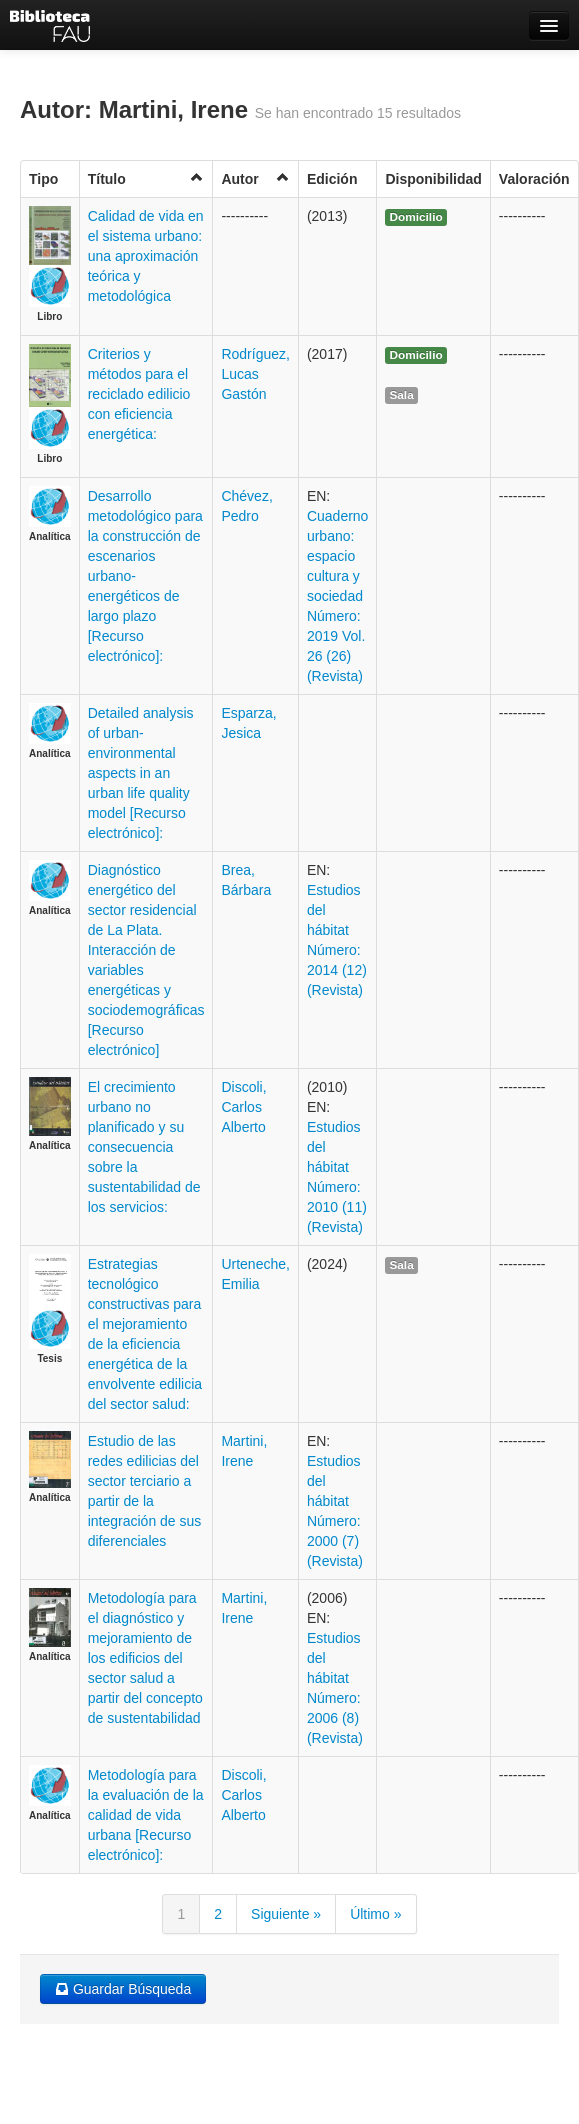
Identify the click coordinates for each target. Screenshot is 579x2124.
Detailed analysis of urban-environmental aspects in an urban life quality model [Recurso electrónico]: (141, 773)
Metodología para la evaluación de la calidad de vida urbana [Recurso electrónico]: (146, 1815)
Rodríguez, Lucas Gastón (255, 374)
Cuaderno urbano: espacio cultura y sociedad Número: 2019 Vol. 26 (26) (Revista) (338, 596)
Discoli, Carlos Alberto (243, 1107)
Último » (375, 1914)
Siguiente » (286, 1914)
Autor (255, 178)
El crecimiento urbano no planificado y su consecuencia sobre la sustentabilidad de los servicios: (144, 1147)
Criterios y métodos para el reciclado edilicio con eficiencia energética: (139, 394)
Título (146, 178)
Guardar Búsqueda (123, 1989)
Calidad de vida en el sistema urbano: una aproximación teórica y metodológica (146, 256)
